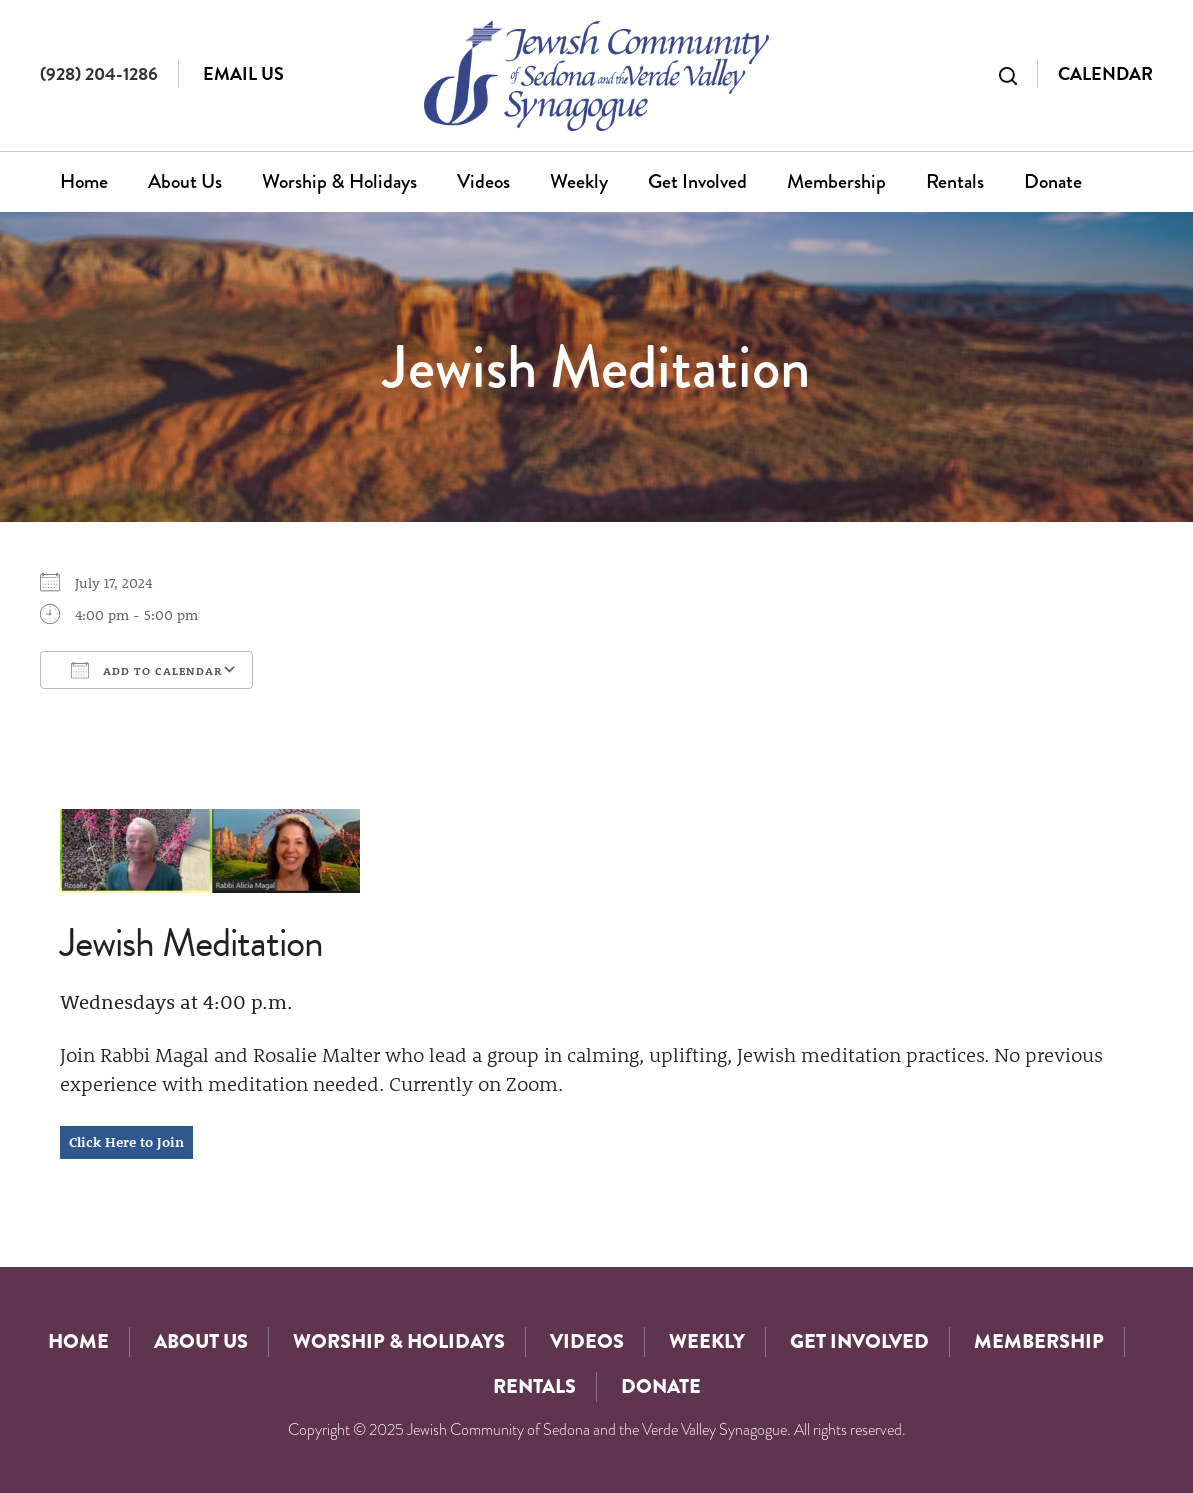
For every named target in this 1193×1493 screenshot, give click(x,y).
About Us (185, 181)
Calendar (1105, 73)
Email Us (243, 73)
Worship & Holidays (339, 181)
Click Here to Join (126, 1142)
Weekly (579, 181)
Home (84, 181)
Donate (1053, 181)
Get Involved (697, 181)
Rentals (955, 181)
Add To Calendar (146, 670)
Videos (483, 181)
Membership (836, 181)
